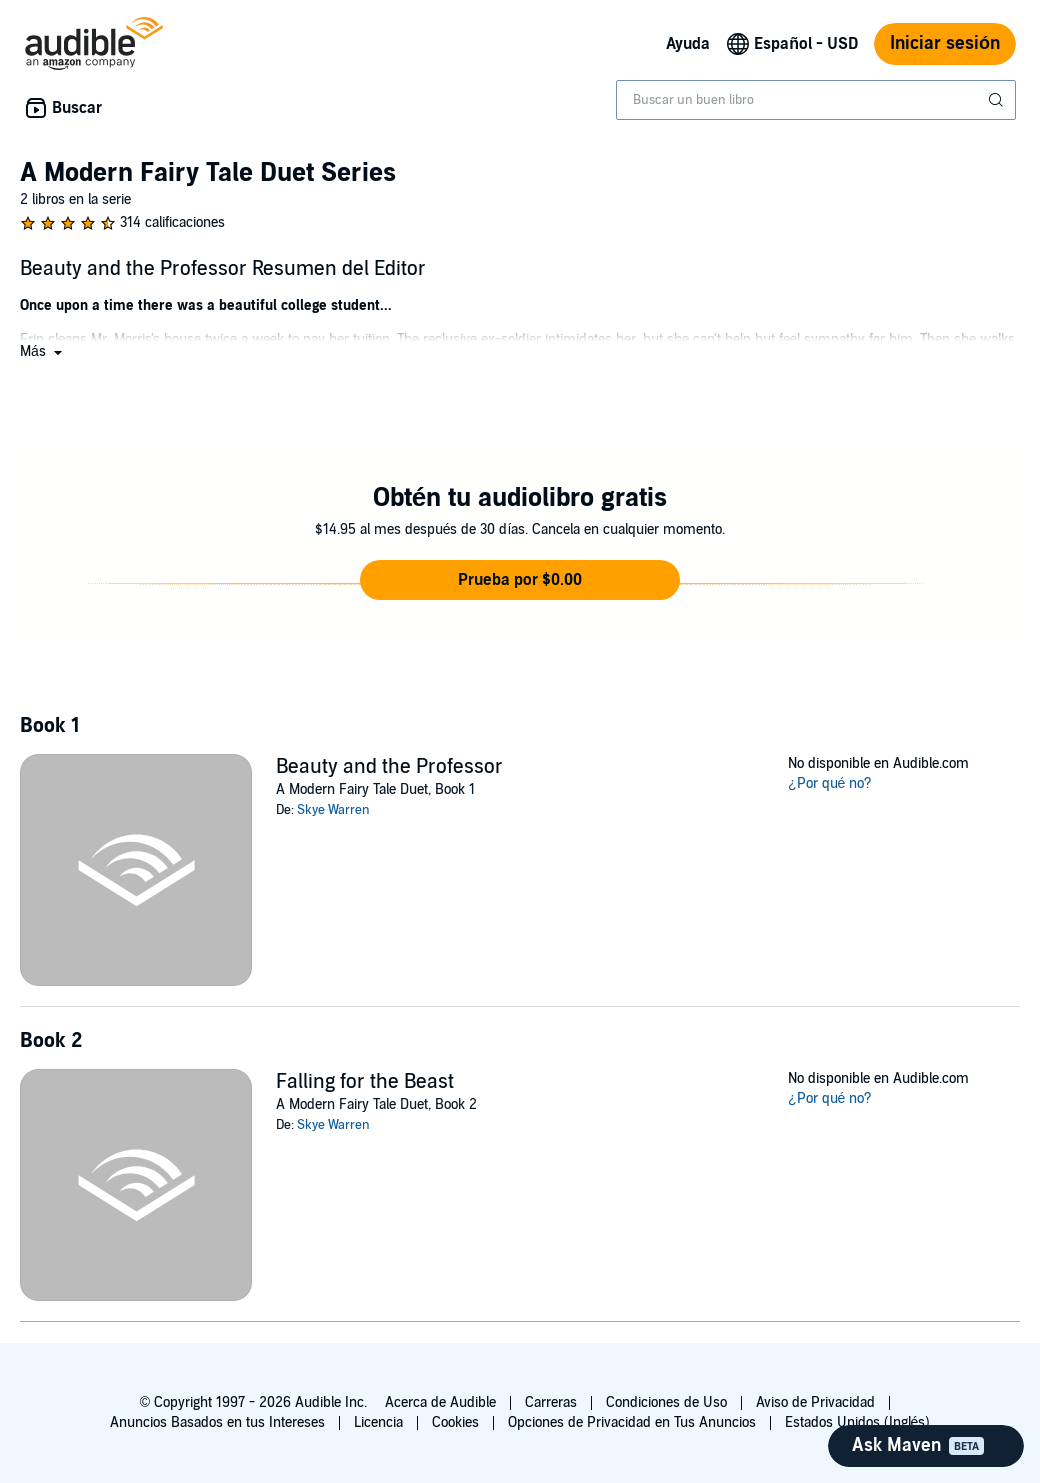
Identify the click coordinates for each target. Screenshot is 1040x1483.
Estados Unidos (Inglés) (858, 1422)
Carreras (551, 1402)
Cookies (455, 1422)
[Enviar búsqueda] (998, 100)
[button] (43, 351)
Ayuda (688, 44)
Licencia (378, 1422)
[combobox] (816, 100)
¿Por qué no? (830, 783)
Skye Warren (333, 810)
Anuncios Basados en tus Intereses (217, 1422)
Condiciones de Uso (666, 1402)
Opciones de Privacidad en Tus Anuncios (632, 1422)
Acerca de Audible (440, 1402)
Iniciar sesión (945, 43)
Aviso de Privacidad (815, 1402)
